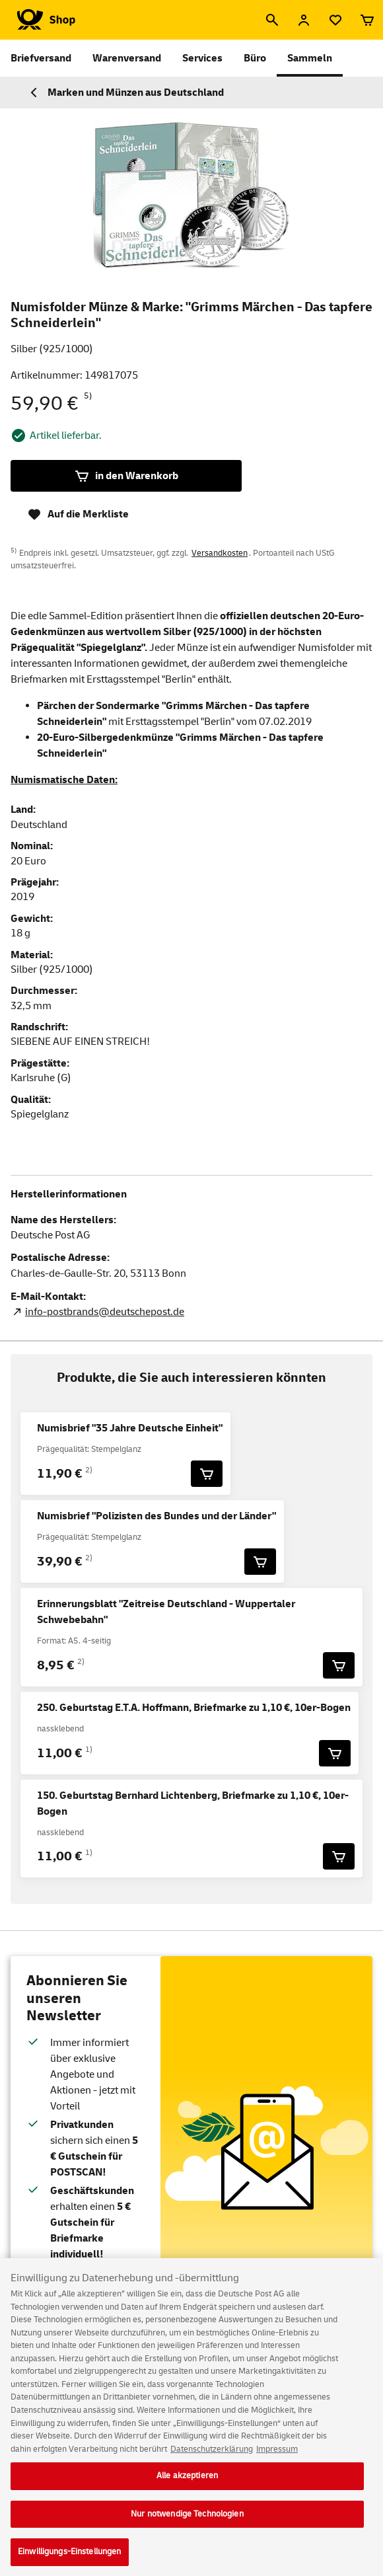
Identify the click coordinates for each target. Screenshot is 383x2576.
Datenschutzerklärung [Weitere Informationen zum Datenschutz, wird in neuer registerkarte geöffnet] (211, 2459)
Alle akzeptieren (187, 2486)
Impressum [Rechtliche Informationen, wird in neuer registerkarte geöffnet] (277, 2459)
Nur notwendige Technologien (187, 2524)
